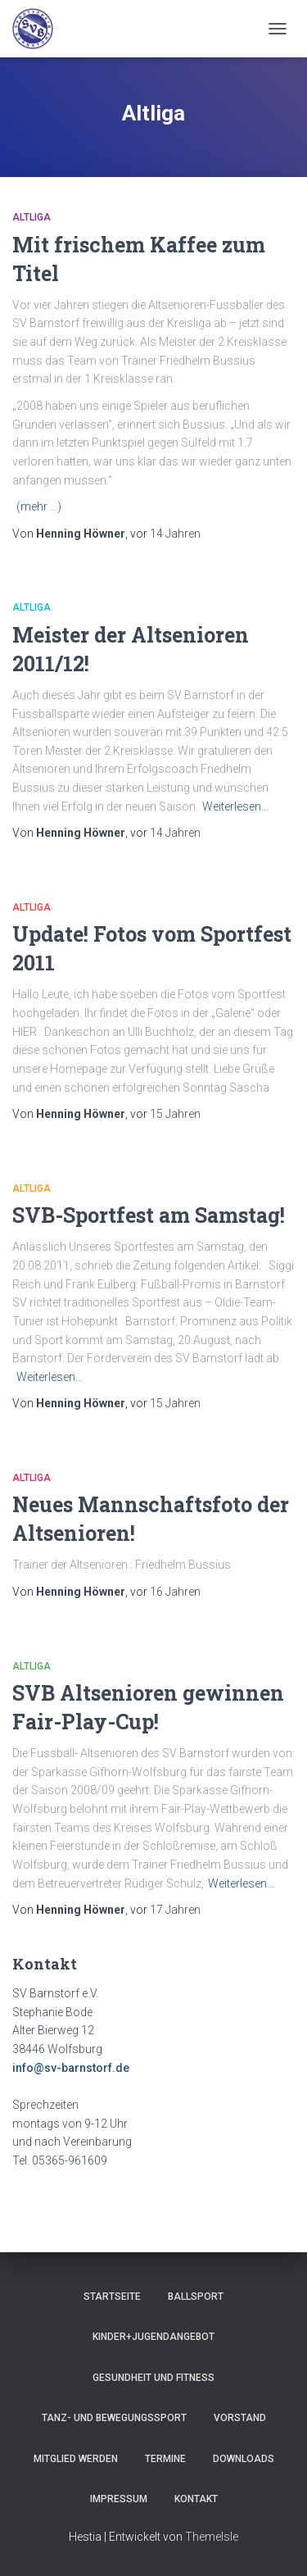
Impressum (118, 2499)
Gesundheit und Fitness (153, 2377)
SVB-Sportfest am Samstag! (148, 1215)
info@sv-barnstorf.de (70, 2067)
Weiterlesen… (235, 806)
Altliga (31, 217)
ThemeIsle (211, 2536)
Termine (165, 2459)
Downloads (243, 2459)
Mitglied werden (76, 2459)
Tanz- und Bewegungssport (114, 2418)
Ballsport (195, 2296)
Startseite (112, 2296)
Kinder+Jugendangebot (153, 2336)
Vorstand (240, 2418)
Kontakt (196, 2499)
